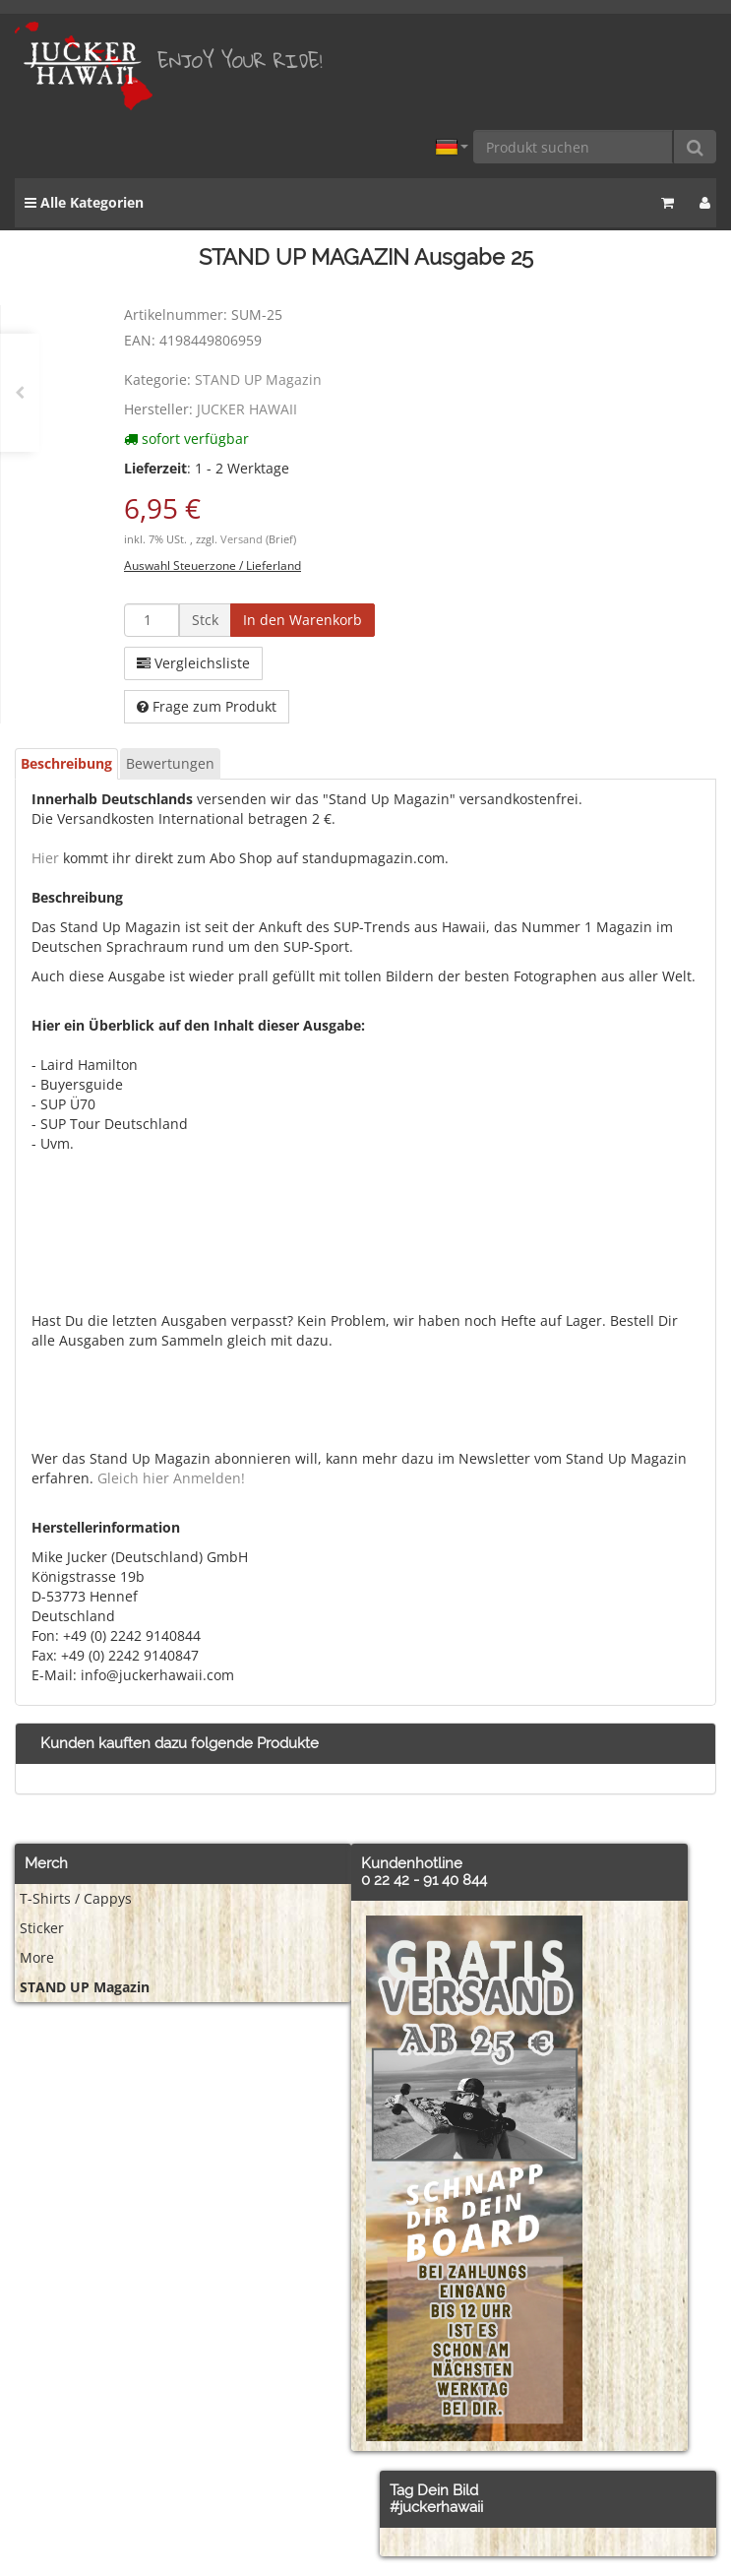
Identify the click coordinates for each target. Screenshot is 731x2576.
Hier (45, 857)
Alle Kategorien (84, 202)
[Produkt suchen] (573, 146)
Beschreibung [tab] (66, 763)
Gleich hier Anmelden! (171, 1478)
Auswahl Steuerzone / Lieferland (212, 565)
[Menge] (151, 620)
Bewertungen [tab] (170, 763)
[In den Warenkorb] (302, 620)
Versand (243, 539)
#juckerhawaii (436, 2507)
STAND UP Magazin (258, 379)
